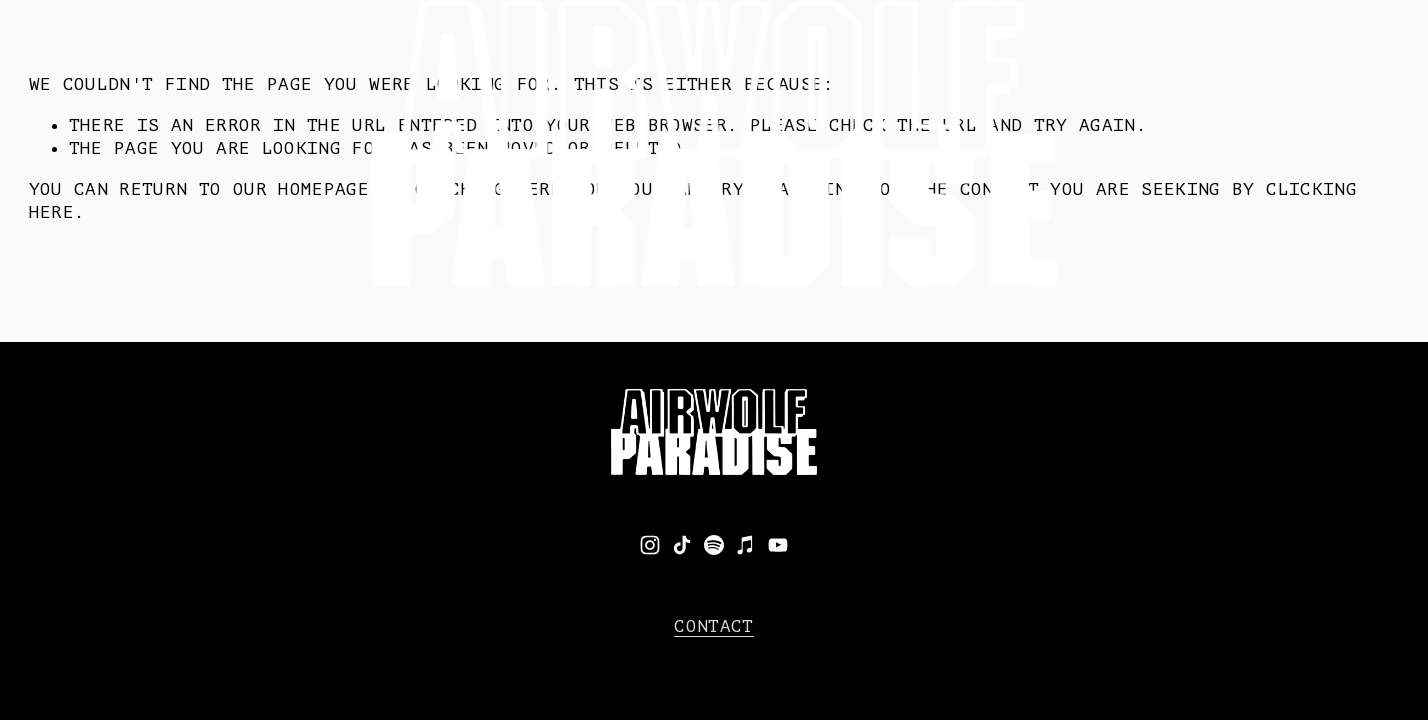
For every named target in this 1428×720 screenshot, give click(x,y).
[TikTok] (682, 545)
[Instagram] (650, 545)
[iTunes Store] (746, 545)
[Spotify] (714, 545)
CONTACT (713, 626)
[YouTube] (778, 545)
